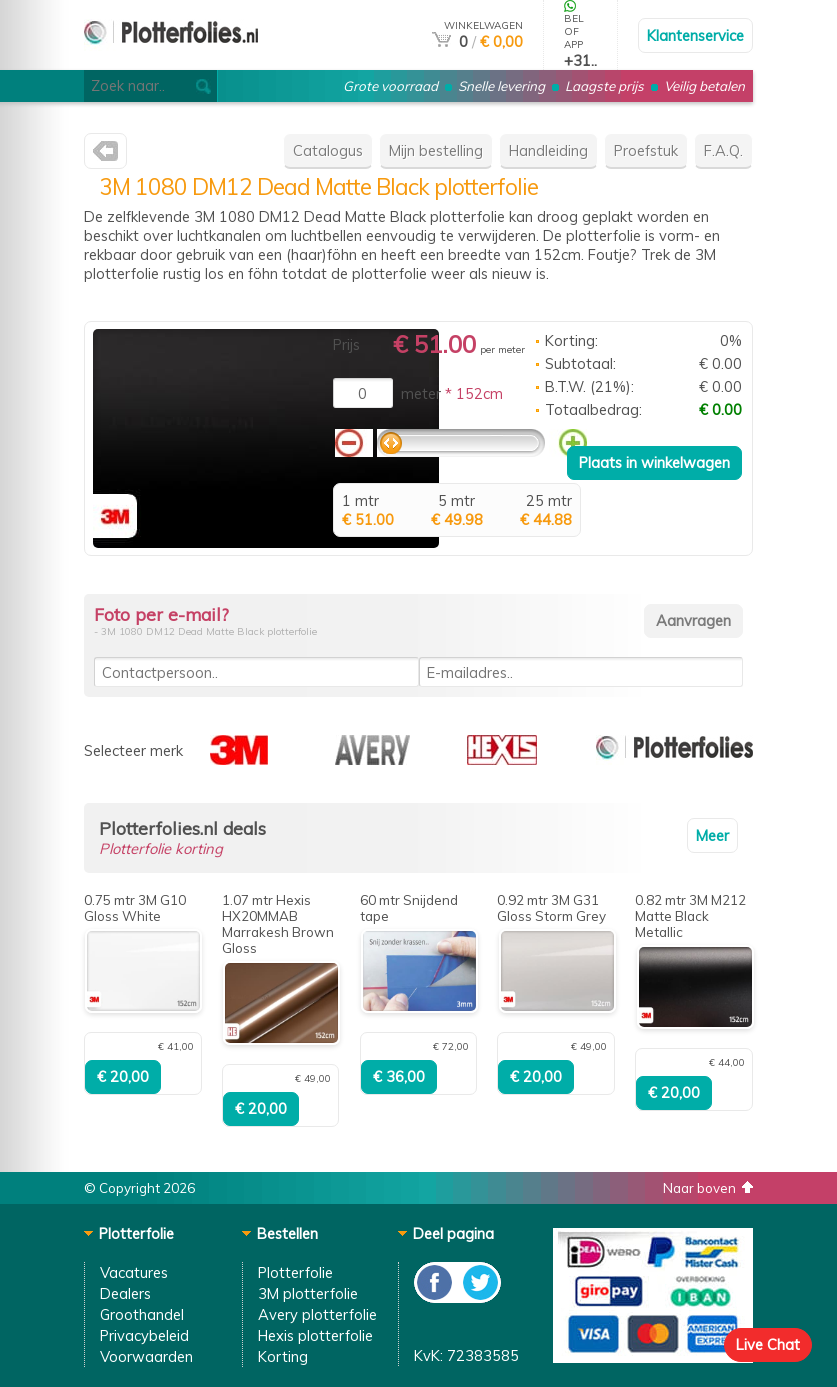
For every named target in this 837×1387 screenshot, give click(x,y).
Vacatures (134, 1272)
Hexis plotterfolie (315, 1335)
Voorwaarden (146, 1356)
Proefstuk (646, 150)
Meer (712, 835)
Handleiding (548, 150)
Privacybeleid (144, 1335)
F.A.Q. (723, 150)
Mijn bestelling (436, 150)
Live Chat (768, 1344)
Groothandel (142, 1314)
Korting (283, 1356)
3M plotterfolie (308, 1293)
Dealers (125, 1293)
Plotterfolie (295, 1272)
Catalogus (328, 150)
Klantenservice (695, 35)
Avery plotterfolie (317, 1314)
